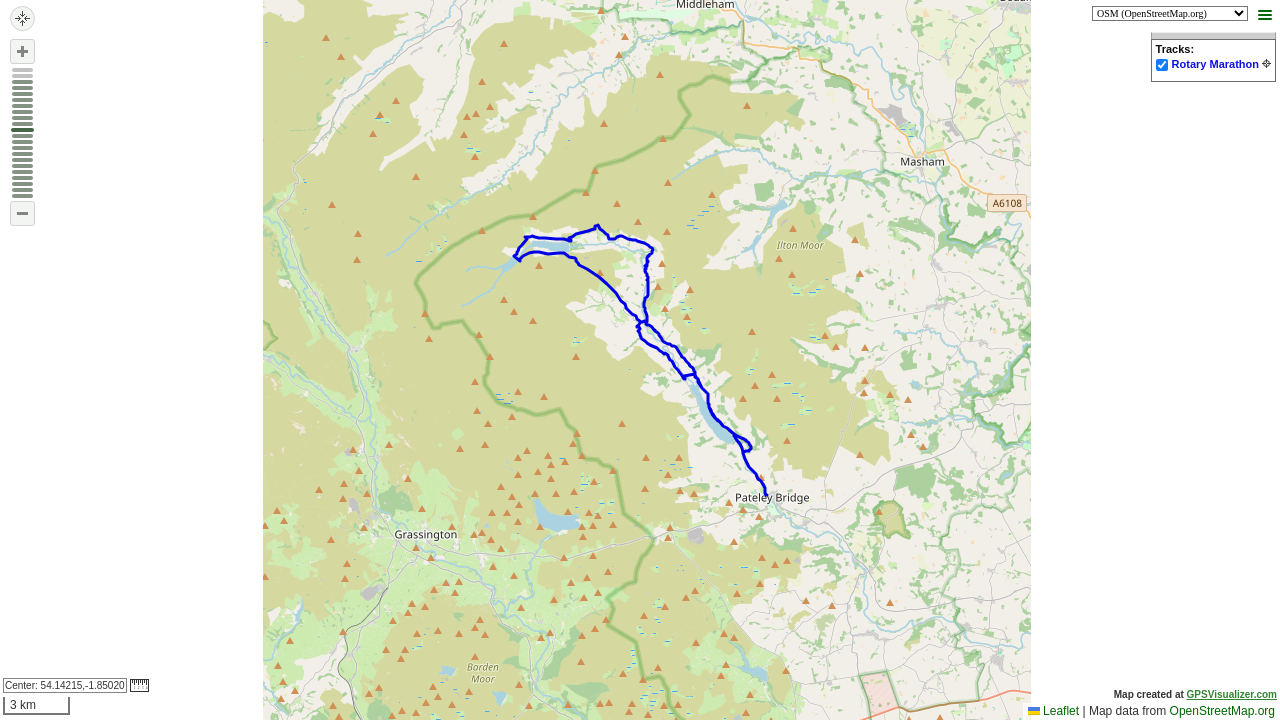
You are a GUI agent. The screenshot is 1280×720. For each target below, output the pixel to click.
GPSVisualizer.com (1232, 694)
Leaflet (1053, 711)
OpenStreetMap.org (1222, 711)
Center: (65, 685)
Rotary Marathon (1215, 64)
